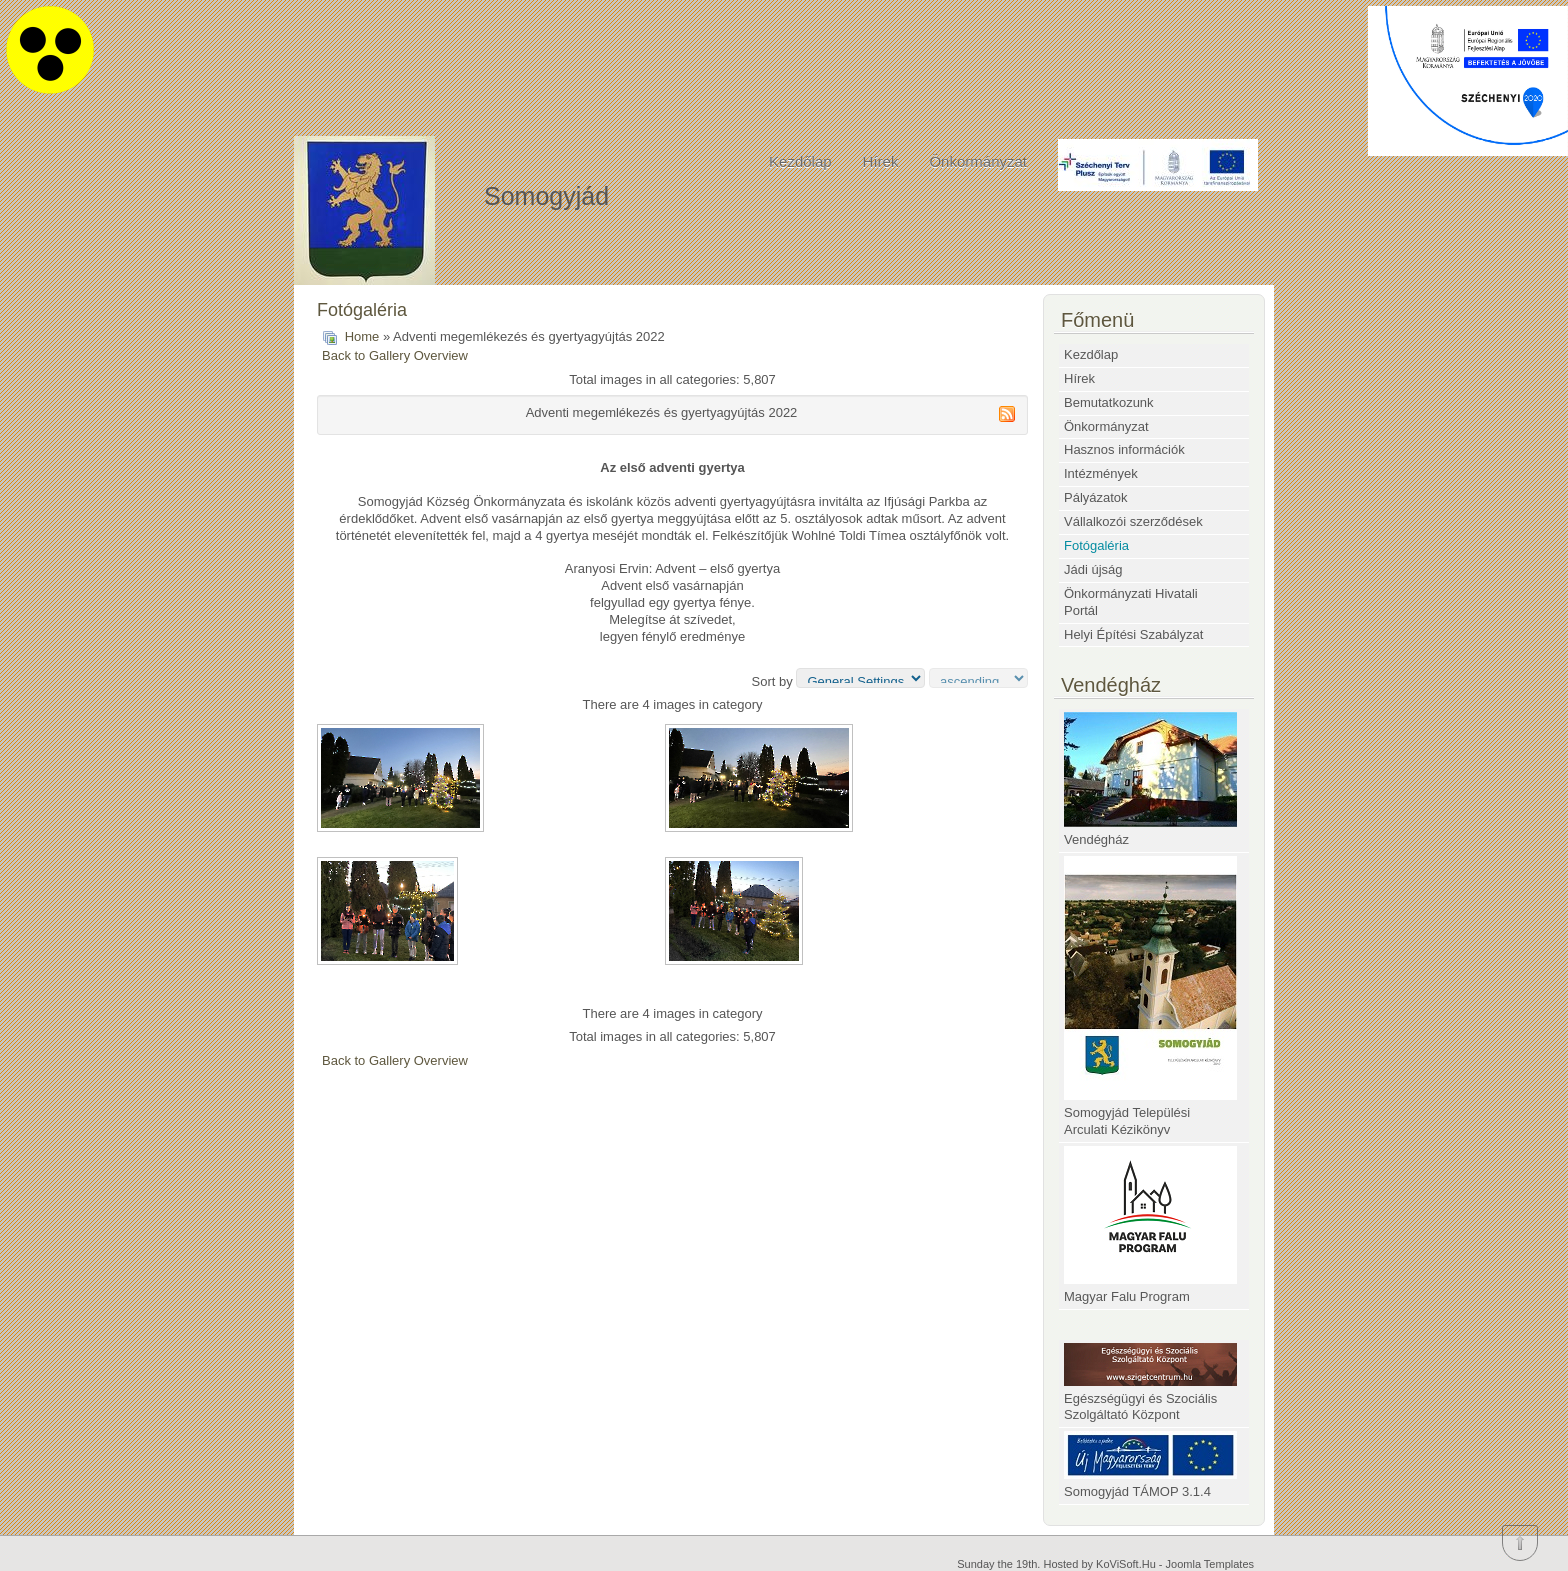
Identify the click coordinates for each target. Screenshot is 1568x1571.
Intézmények (1101, 473)
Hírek (881, 161)
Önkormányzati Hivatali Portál (1131, 602)
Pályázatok (1096, 497)
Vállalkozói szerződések (1133, 521)
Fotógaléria (1096, 545)
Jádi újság (1093, 569)
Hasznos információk (1124, 449)
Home (362, 336)
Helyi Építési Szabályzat (1133, 634)
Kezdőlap (800, 161)
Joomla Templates (1210, 1564)
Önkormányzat (978, 161)
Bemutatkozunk (1109, 402)
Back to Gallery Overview (395, 355)
